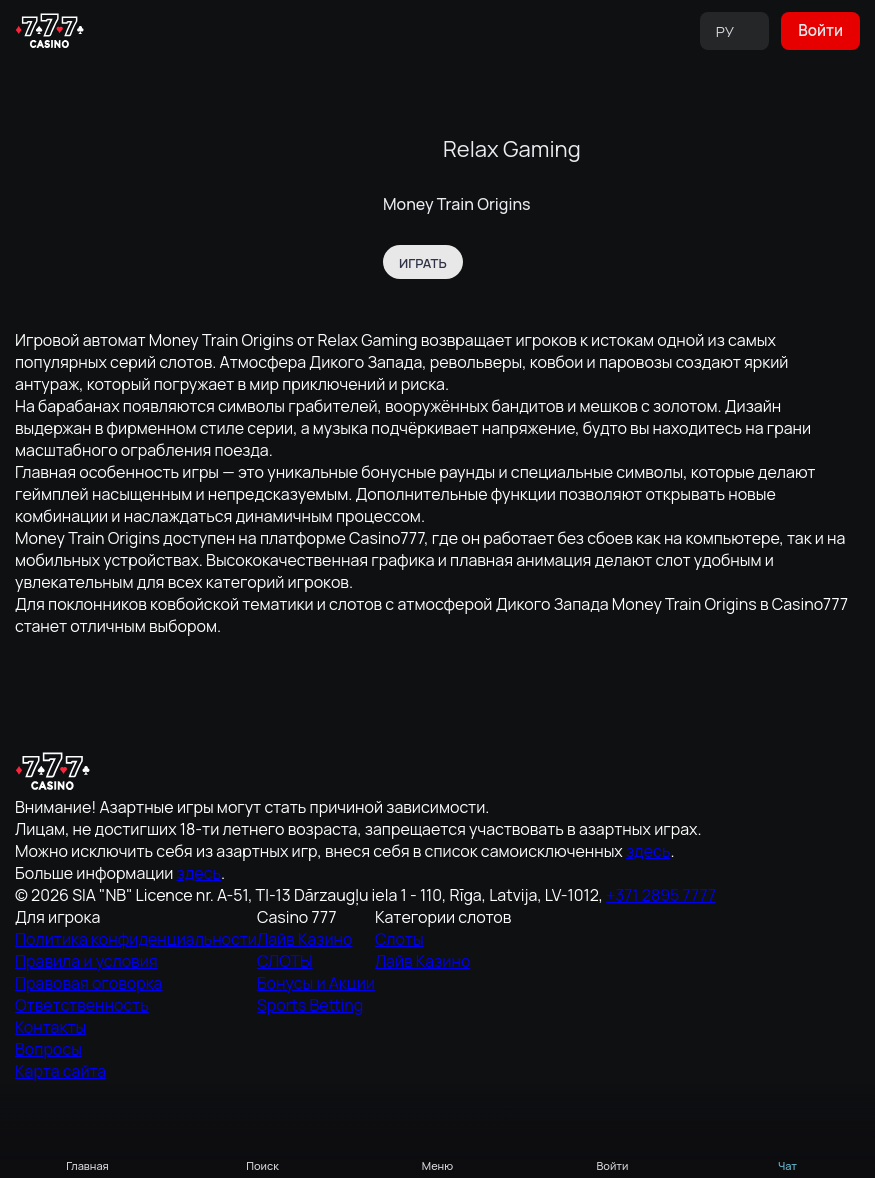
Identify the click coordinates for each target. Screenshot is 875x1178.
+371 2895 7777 (172, 994)
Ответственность (403, 965)
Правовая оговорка (408, 939)
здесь (123, 953)
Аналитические (437, 1146)
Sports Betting (567, 945)
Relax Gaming (512, 147)
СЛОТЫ (551, 893)
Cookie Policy (217, 1102)
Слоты (722, 867)
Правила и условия (407, 913)
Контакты (384, 991)
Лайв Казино (564, 867)
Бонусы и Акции (571, 919)
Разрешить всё (231, 1146)
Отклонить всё (644, 1146)
